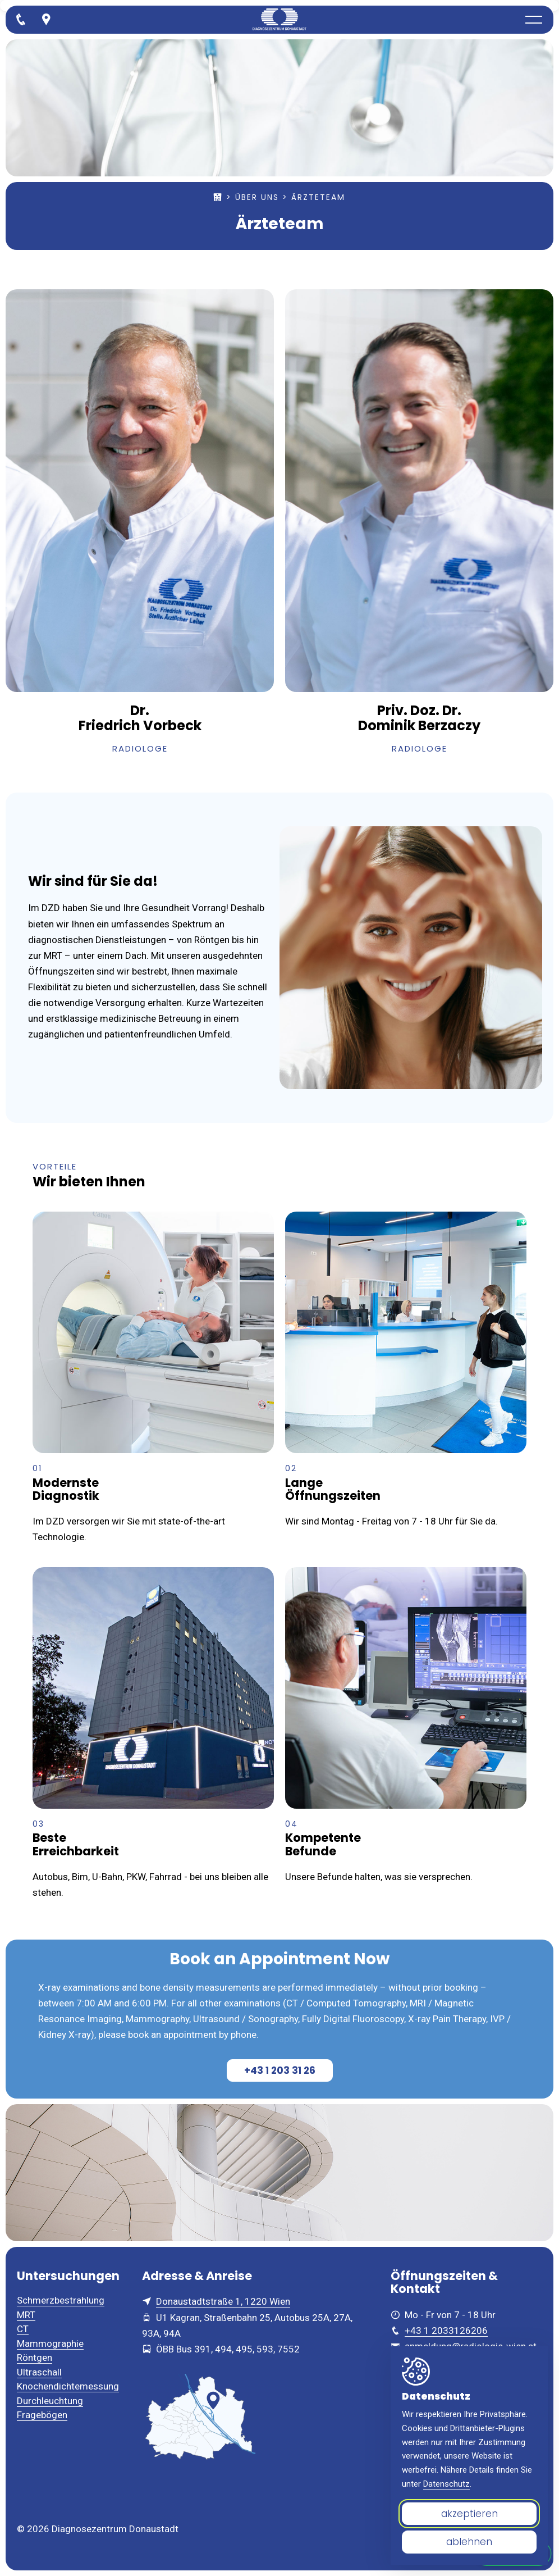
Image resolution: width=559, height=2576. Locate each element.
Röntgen (34, 2357)
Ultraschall (39, 2372)
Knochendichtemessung (68, 2386)
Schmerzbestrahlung (60, 2300)
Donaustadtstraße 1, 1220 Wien (223, 2301)
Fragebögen (42, 2414)
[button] (534, 20)
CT (23, 2328)
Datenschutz (446, 2484)
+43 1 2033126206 (446, 2330)
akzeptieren (469, 2513)
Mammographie (50, 2343)
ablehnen (469, 2541)
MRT (26, 2314)
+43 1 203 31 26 (279, 2070)
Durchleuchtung (50, 2400)
